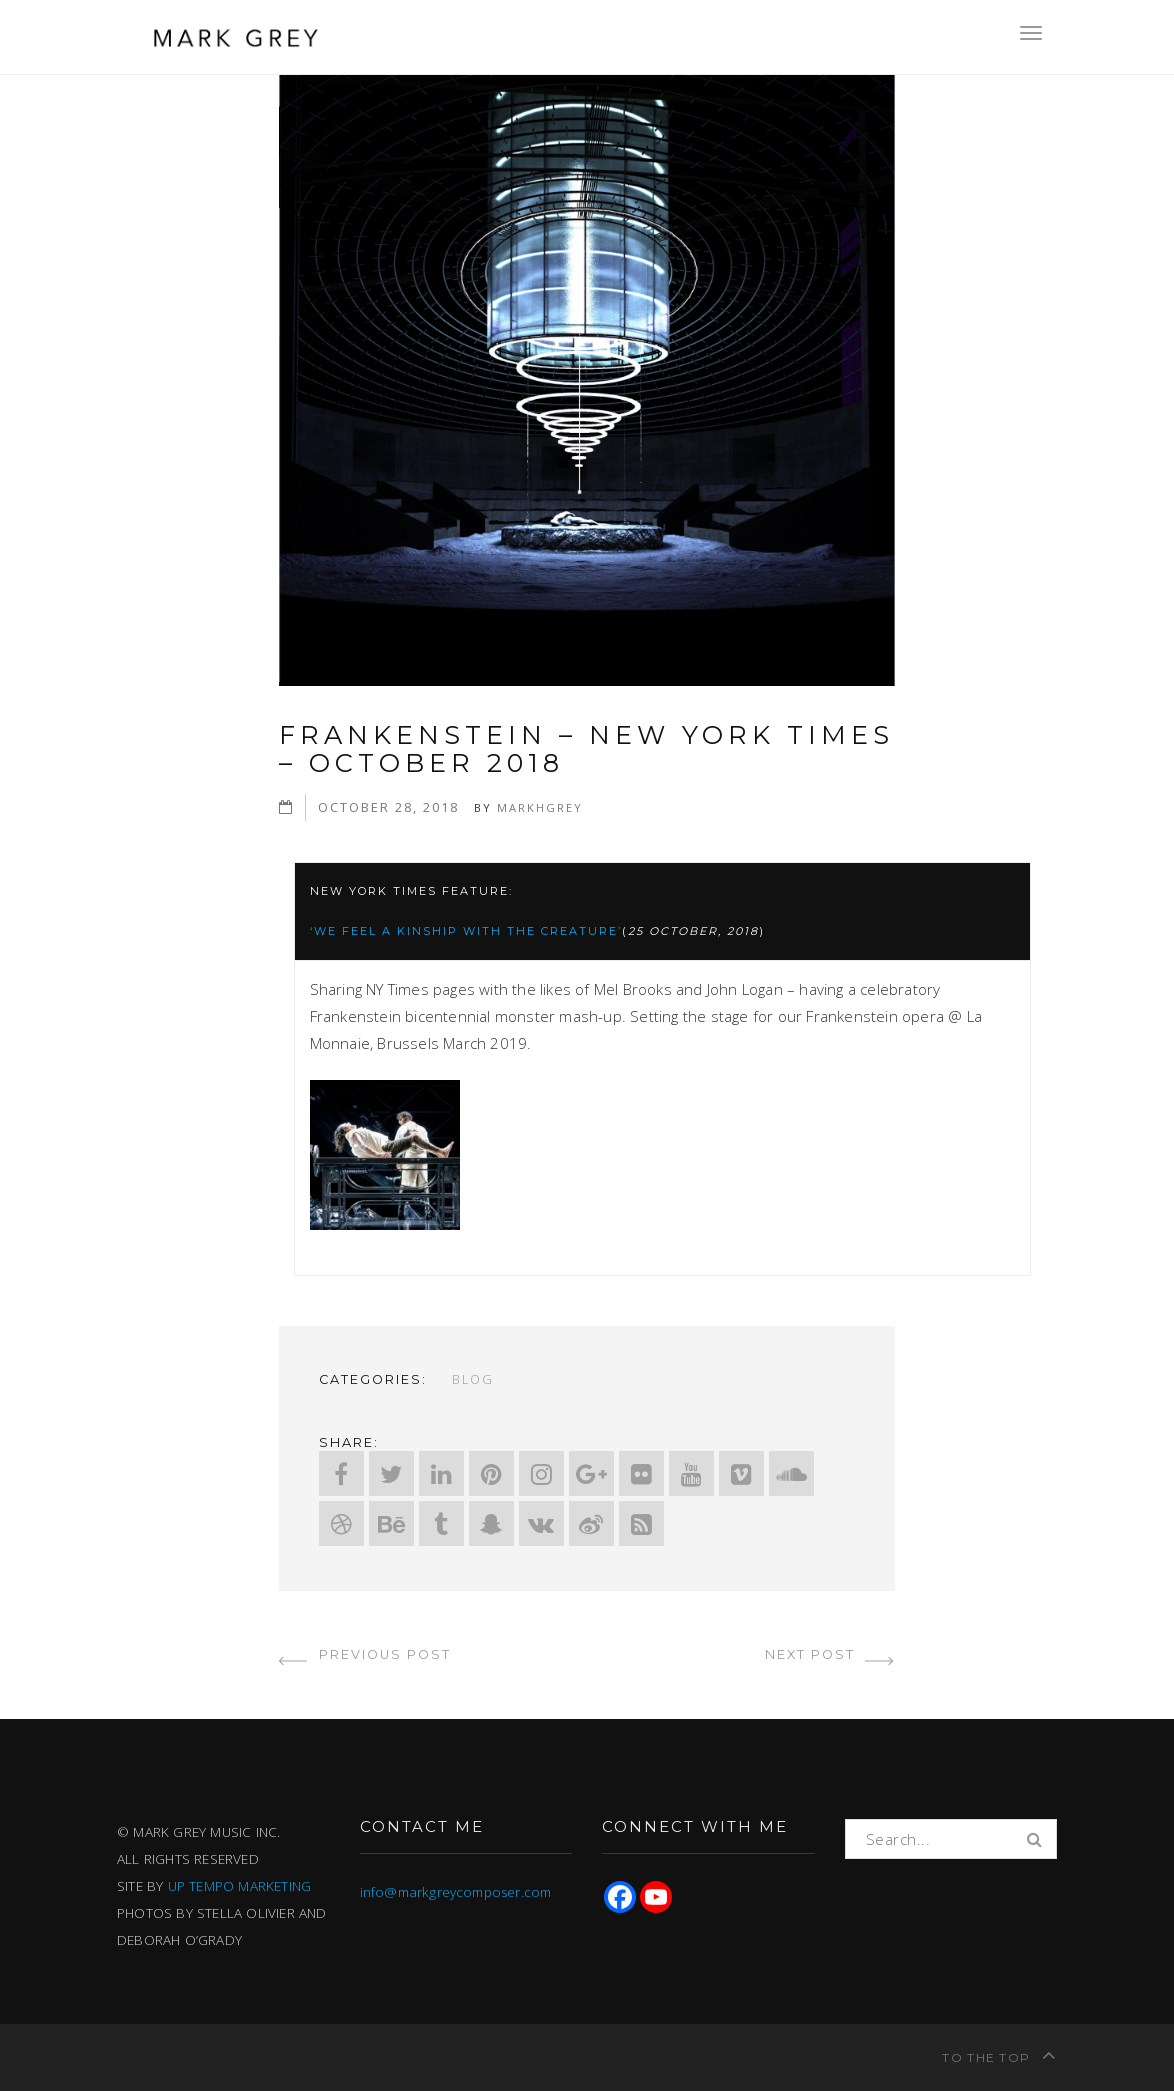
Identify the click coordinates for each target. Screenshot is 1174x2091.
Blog (473, 1379)
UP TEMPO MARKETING (240, 1886)
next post (830, 1654)
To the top (999, 2054)
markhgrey (540, 807)
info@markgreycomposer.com (456, 1892)
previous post (365, 1654)
